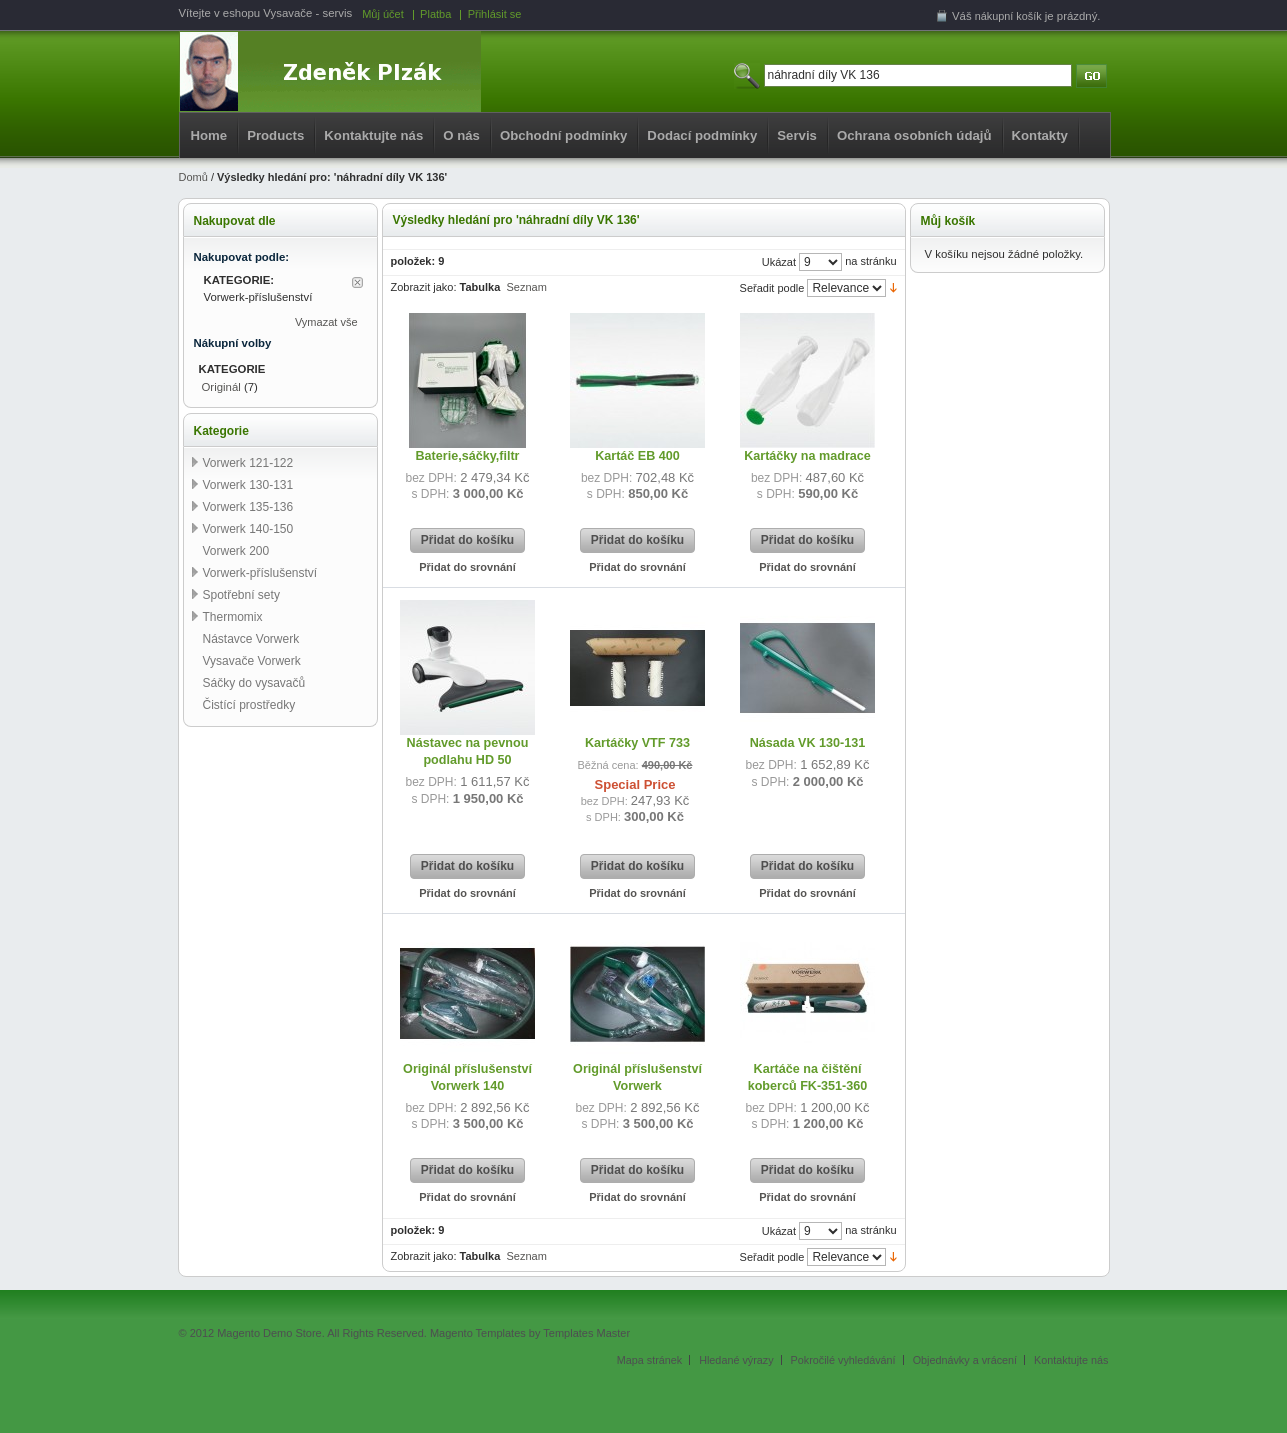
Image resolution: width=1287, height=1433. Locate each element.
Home (209, 135)
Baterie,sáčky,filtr (467, 456)
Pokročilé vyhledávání (843, 1360)
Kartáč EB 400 (637, 456)
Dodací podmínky (702, 135)
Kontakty (1040, 135)
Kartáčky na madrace (807, 456)
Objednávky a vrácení (965, 1360)
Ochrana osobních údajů (914, 135)
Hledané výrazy (736, 1360)
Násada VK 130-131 (808, 743)
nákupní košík (1008, 16)
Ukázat (779, 262)
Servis (797, 135)
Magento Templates (478, 1333)
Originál (221, 387)
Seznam (526, 287)
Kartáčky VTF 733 (637, 743)
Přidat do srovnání (467, 567)
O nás (461, 135)
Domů (193, 177)
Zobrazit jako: (424, 287)
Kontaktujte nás (373, 135)
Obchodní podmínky (563, 135)
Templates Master (586, 1333)
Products (275, 135)
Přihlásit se (495, 14)
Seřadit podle (772, 288)
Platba (435, 14)
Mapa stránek (649, 1360)
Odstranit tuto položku (357, 282)
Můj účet (383, 14)
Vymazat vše (326, 322)
